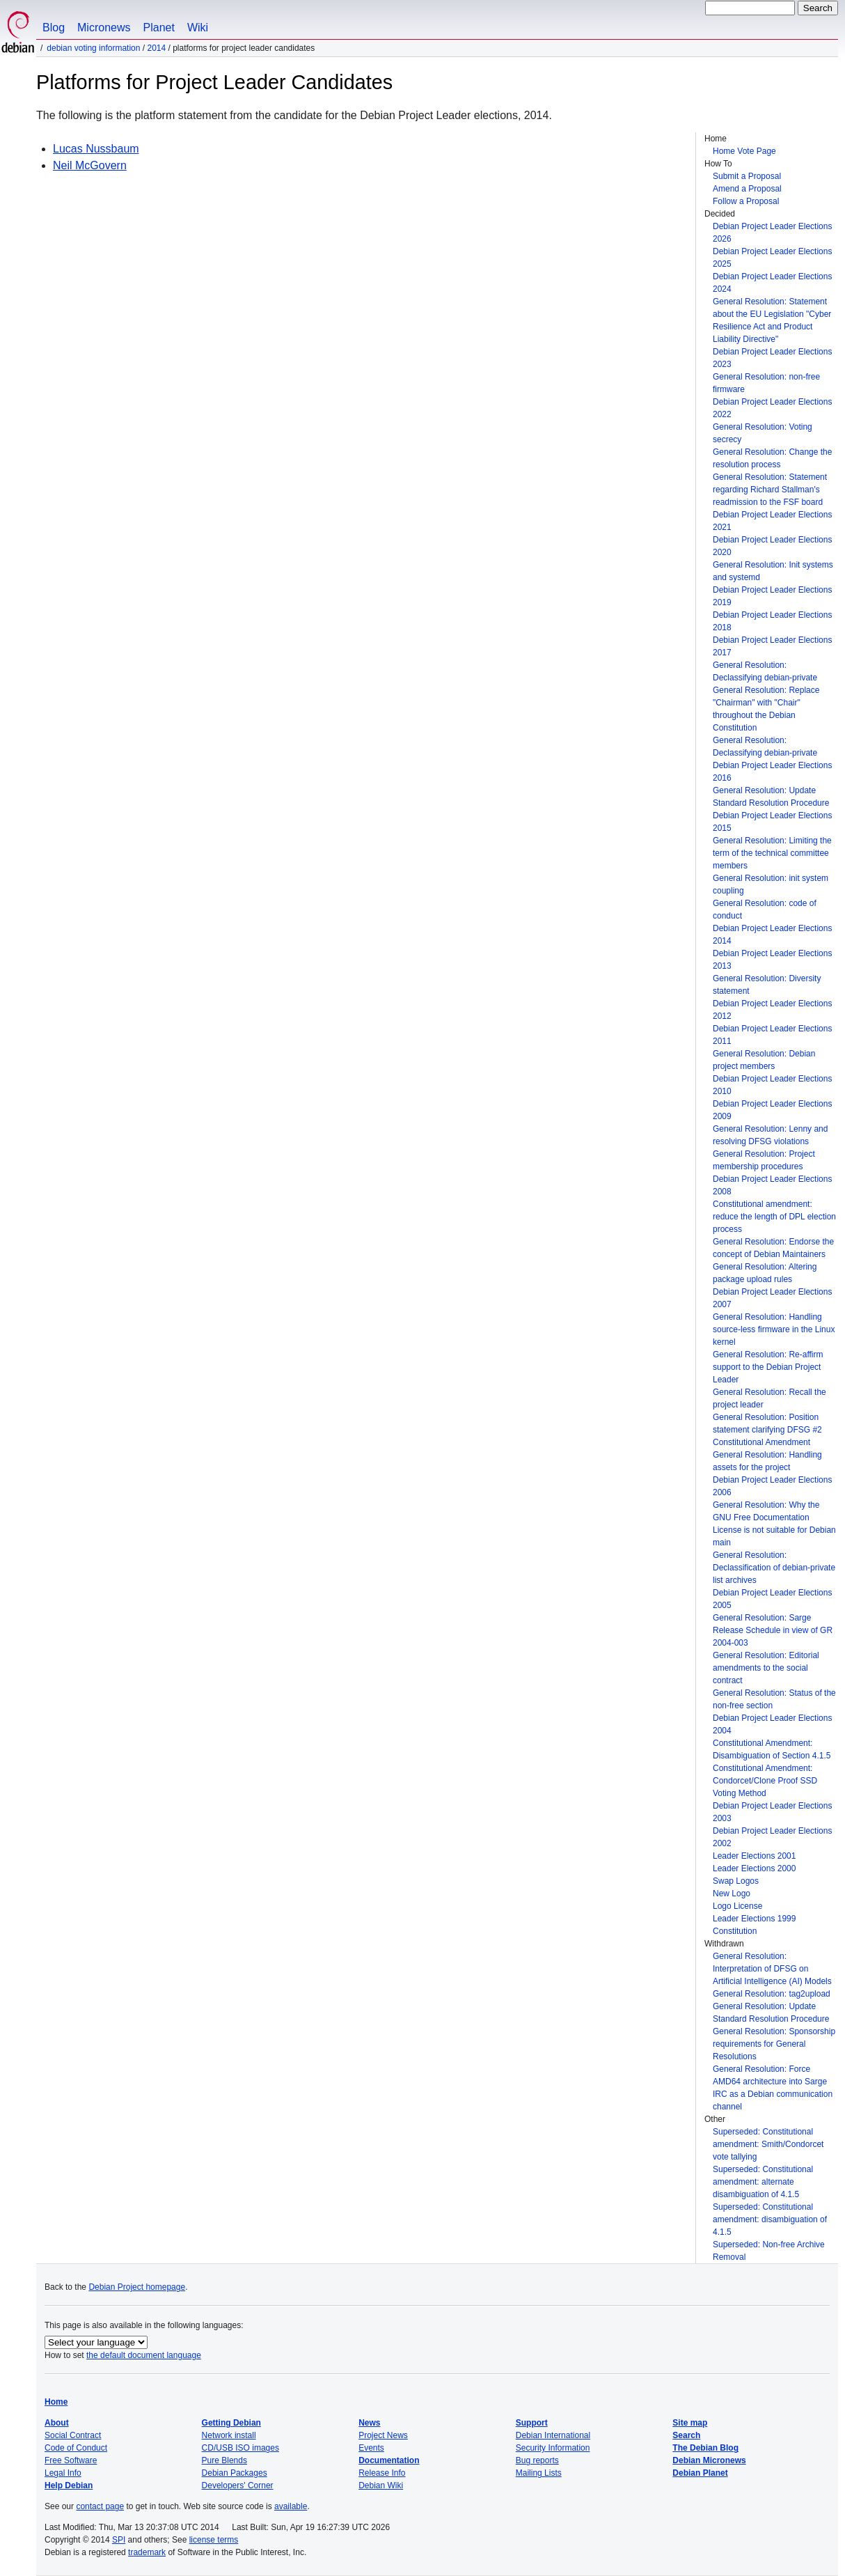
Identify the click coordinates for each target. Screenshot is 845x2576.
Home (56, 2402)
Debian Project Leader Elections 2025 (772, 258)
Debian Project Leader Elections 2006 (772, 1486)
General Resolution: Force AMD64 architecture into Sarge (770, 2075)
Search (686, 2435)
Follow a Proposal (746, 201)
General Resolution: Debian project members (764, 1060)
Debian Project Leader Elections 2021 (772, 521)
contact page (100, 2506)
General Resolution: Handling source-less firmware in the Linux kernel (774, 1329)
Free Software (71, 2460)
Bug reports (537, 2460)
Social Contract (73, 2435)
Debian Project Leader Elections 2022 (772, 408)
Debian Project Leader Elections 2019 (772, 596)
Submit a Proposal (747, 176)
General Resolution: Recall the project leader (769, 1398)
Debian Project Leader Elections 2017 (772, 646)
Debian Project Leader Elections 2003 (772, 1812)
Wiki (197, 27)
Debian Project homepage (136, 2287)
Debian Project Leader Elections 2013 (772, 960)
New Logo (731, 1893)
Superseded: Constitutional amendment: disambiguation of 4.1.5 (770, 2219)
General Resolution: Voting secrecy (762, 433)
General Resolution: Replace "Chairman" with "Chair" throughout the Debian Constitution (766, 709)
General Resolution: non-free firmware (766, 383)
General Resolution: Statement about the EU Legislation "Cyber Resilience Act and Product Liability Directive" (772, 320)
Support (532, 2423)
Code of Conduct (76, 2448)
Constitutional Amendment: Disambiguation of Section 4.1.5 (771, 1749)
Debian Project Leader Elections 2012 (772, 1010)
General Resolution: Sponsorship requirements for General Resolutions (774, 2044)
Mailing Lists (539, 2473)
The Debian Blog (705, 2448)
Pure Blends (224, 2460)
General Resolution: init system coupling (770, 884)
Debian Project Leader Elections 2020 (772, 546)
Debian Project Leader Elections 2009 (772, 1110)
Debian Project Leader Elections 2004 (772, 1724)
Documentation (388, 2460)
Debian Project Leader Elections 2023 (772, 358)
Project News (383, 2435)
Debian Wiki (380, 2485)
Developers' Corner (238, 2485)
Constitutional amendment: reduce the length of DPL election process (774, 1216)
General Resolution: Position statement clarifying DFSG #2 (767, 1423)
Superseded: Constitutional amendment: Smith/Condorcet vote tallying (768, 2144)
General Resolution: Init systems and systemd (773, 571)
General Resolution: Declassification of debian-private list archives (774, 1567)
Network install (229, 2435)
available (290, 2506)
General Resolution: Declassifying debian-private (765, 671)
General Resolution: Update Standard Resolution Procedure (771, 797)
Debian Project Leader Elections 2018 (772, 621)
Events (371, 2448)
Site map (689, 2423)
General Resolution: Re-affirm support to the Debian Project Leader (768, 1367)
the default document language (143, 2355)
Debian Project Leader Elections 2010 (772, 1085)
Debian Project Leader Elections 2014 (772, 934)
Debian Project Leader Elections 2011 (772, 1035)
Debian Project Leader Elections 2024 (772, 283)
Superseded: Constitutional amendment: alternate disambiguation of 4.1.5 (763, 2181)
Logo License (737, 1906)
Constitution (735, 1931)
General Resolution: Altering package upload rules (764, 1273)
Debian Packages (234, 2473)
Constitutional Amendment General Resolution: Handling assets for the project (767, 1454)
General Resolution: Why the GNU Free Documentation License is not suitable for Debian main (774, 1523)
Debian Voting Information (93, 48)
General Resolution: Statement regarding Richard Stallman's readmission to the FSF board (770, 489)
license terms (214, 2540)
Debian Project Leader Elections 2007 (772, 1298)
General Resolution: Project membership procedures (764, 1160)
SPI (118, 2540)
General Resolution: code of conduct (764, 909)
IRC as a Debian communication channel (772, 2100)
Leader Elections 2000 (754, 1868)
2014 (156, 48)
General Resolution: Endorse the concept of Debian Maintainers (773, 1248)
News (369, 2423)
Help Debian (69, 2485)
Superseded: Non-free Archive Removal (769, 2251)
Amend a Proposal (747, 189)
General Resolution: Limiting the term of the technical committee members (772, 853)
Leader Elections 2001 (754, 1856)
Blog (53, 27)
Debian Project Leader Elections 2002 (772, 1837)
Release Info (381, 2473)
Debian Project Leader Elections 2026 (772, 232)
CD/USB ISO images (240, 2448)
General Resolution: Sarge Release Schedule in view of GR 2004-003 (772, 1630)
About (57, 2423)
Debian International (553, 2435)
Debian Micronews (708, 2460)
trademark (147, 2552)
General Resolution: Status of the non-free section (774, 1699)
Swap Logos (736, 1881)
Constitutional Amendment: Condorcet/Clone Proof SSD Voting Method (765, 1780)
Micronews (103, 27)
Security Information (553, 2448)
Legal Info (63, 2473)
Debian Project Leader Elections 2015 (772, 822)
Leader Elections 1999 (754, 1918)
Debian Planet (699, 2473)
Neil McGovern (90, 165)
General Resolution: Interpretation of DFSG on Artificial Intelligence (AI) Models (772, 1968)
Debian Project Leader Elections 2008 (772, 1185)
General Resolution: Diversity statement (767, 985)
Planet (159, 27)
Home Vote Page (744, 151)
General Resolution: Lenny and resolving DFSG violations (770, 1135)
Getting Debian (231, 2423)
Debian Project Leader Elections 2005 (772, 1599)
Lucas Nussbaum (96, 149)
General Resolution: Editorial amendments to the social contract (766, 1667)
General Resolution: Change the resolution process (772, 458)
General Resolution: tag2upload (771, 1994)
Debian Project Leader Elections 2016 (772, 771)
